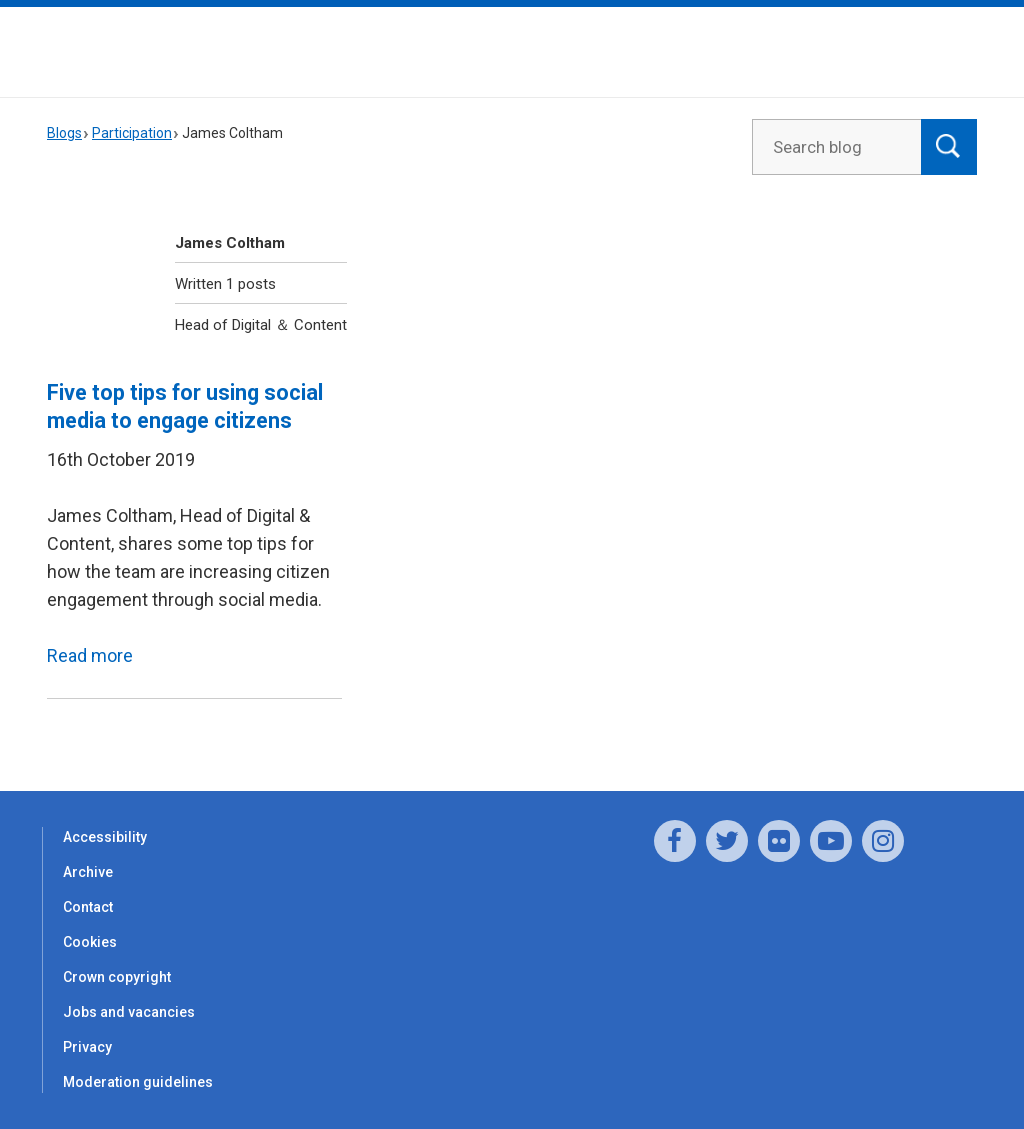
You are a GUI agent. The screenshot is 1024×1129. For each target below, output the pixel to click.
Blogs (64, 133)
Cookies (90, 942)
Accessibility (105, 837)
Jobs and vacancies (129, 1012)
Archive (88, 872)
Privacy (87, 1047)
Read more (90, 655)
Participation (132, 133)
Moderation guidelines (138, 1082)
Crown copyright (117, 977)
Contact (88, 907)
